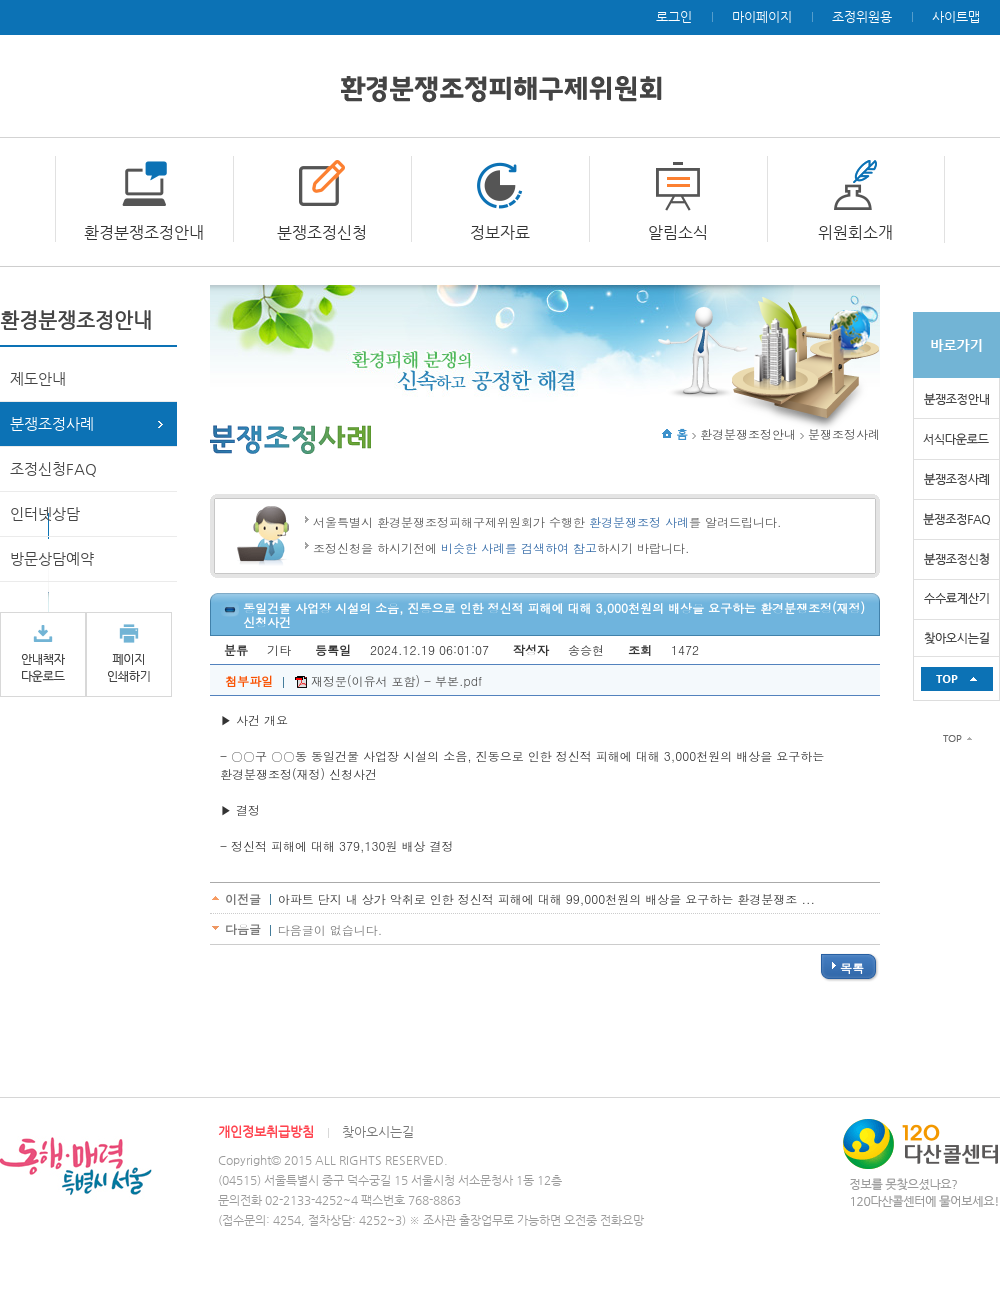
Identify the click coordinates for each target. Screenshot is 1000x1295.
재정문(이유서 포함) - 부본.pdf (388, 680)
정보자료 (500, 232)
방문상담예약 (52, 558)
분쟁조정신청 (322, 232)
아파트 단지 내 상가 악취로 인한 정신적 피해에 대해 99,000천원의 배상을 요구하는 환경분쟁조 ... (546, 898)
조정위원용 (862, 16)
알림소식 (678, 232)
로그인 (674, 16)
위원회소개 (855, 232)
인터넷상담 (45, 513)
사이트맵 (956, 16)
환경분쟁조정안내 (144, 232)
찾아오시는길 (378, 1131)
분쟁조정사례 (52, 423)
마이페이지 (762, 16)
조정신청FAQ (53, 468)
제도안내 (38, 378)
